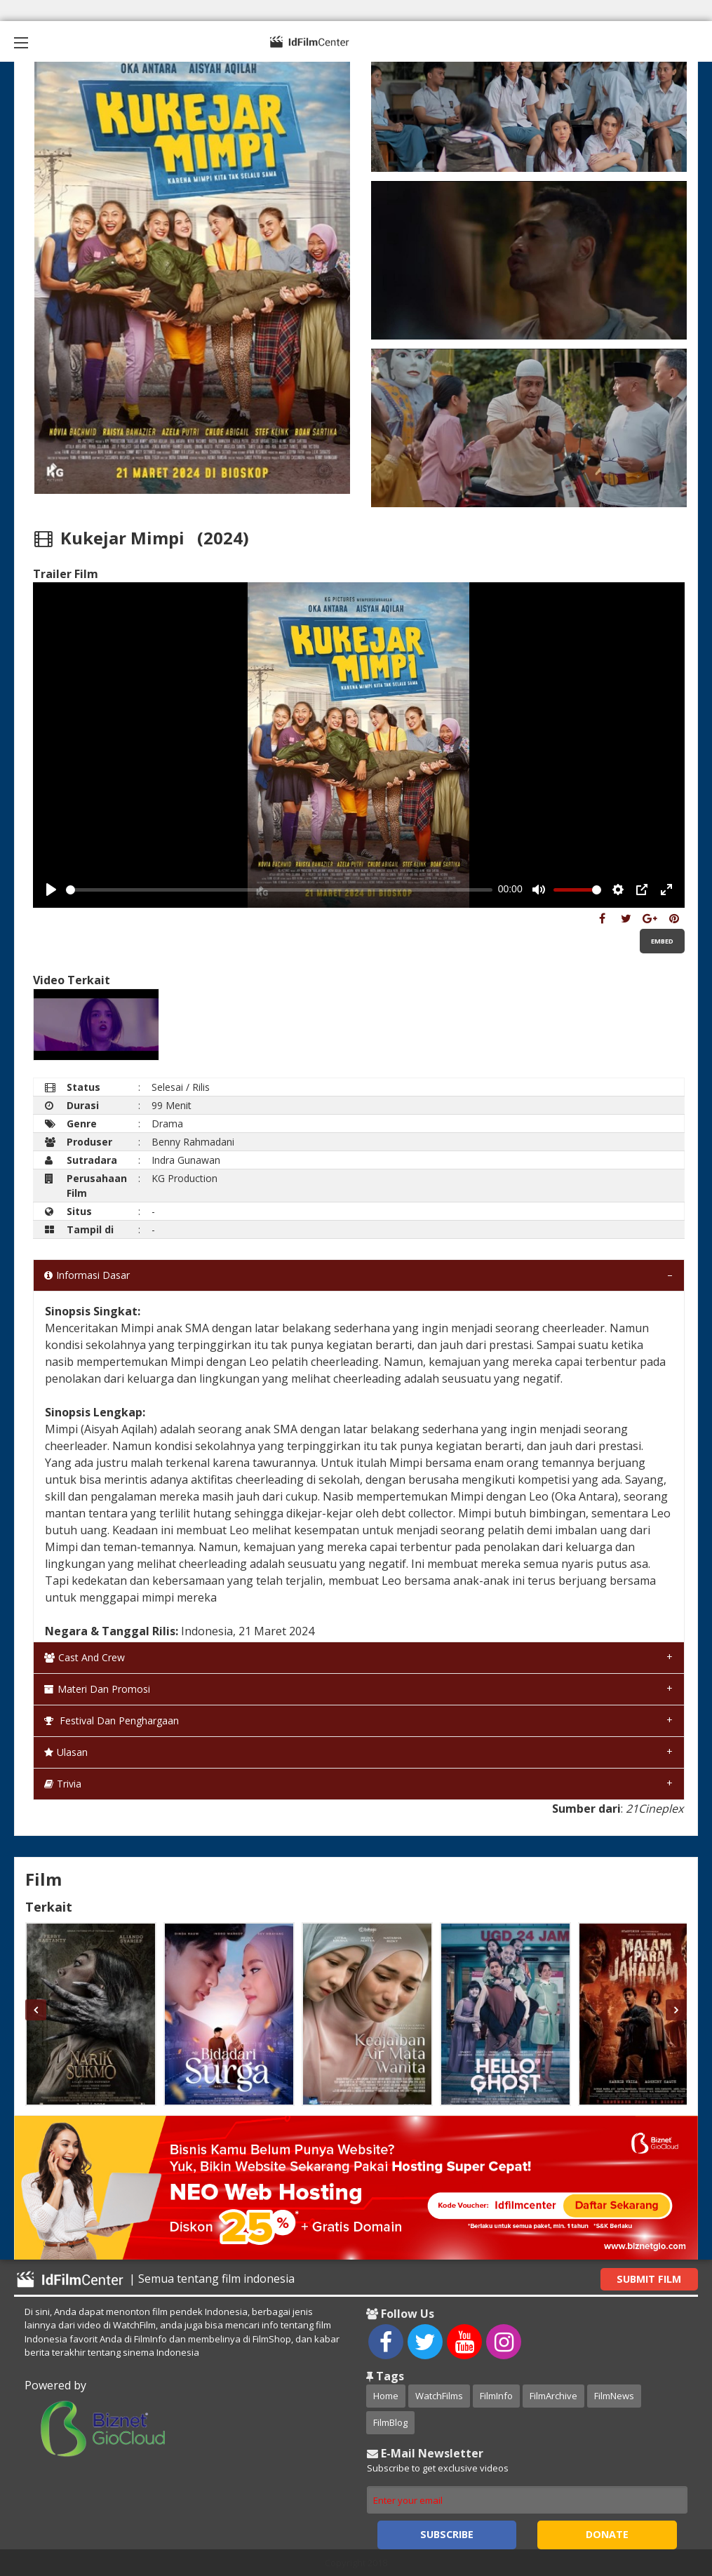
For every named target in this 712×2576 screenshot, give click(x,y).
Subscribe (446, 2534)
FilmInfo (496, 2395)
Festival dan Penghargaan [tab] (111, 1720)
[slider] (279, 890)
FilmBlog (390, 2422)
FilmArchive (553, 2395)
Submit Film (649, 2279)
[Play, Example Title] (51, 889)
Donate (607, 2534)
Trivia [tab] (62, 1783)
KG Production (184, 1178)
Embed (662, 941)
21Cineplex (654, 1808)
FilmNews (614, 2395)
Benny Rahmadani (193, 1141)
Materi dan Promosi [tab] (97, 1689)
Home (385, 2395)
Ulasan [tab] (66, 1752)
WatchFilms (439, 2395)
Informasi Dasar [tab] (87, 1275)
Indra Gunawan (186, 1160)
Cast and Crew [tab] (84, 1657)
